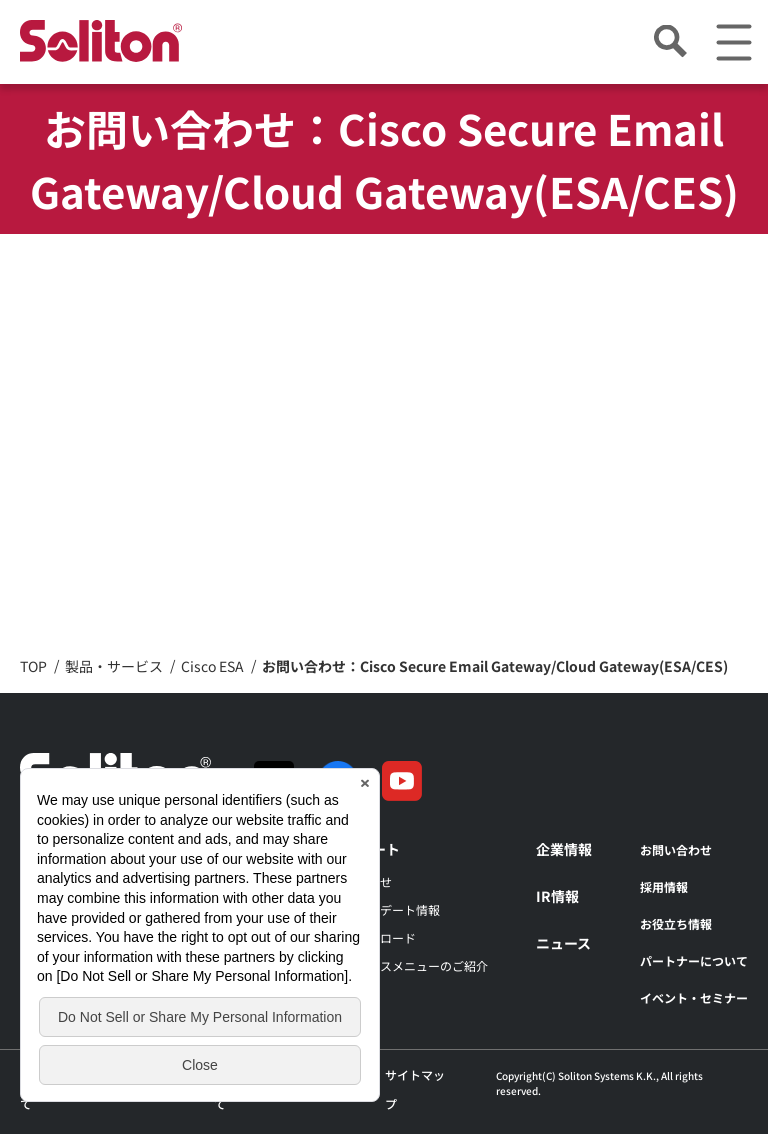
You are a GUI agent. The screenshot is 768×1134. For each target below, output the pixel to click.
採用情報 (664, 886)
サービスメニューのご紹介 (416, 965)
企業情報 (564, 849)
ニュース (563, 943)
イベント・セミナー (694, 997)
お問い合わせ (676, 849)
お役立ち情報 (676, 923)
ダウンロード (380, 937)
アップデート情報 (392, 909)
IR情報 (557, 896)
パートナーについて (694, 960)
